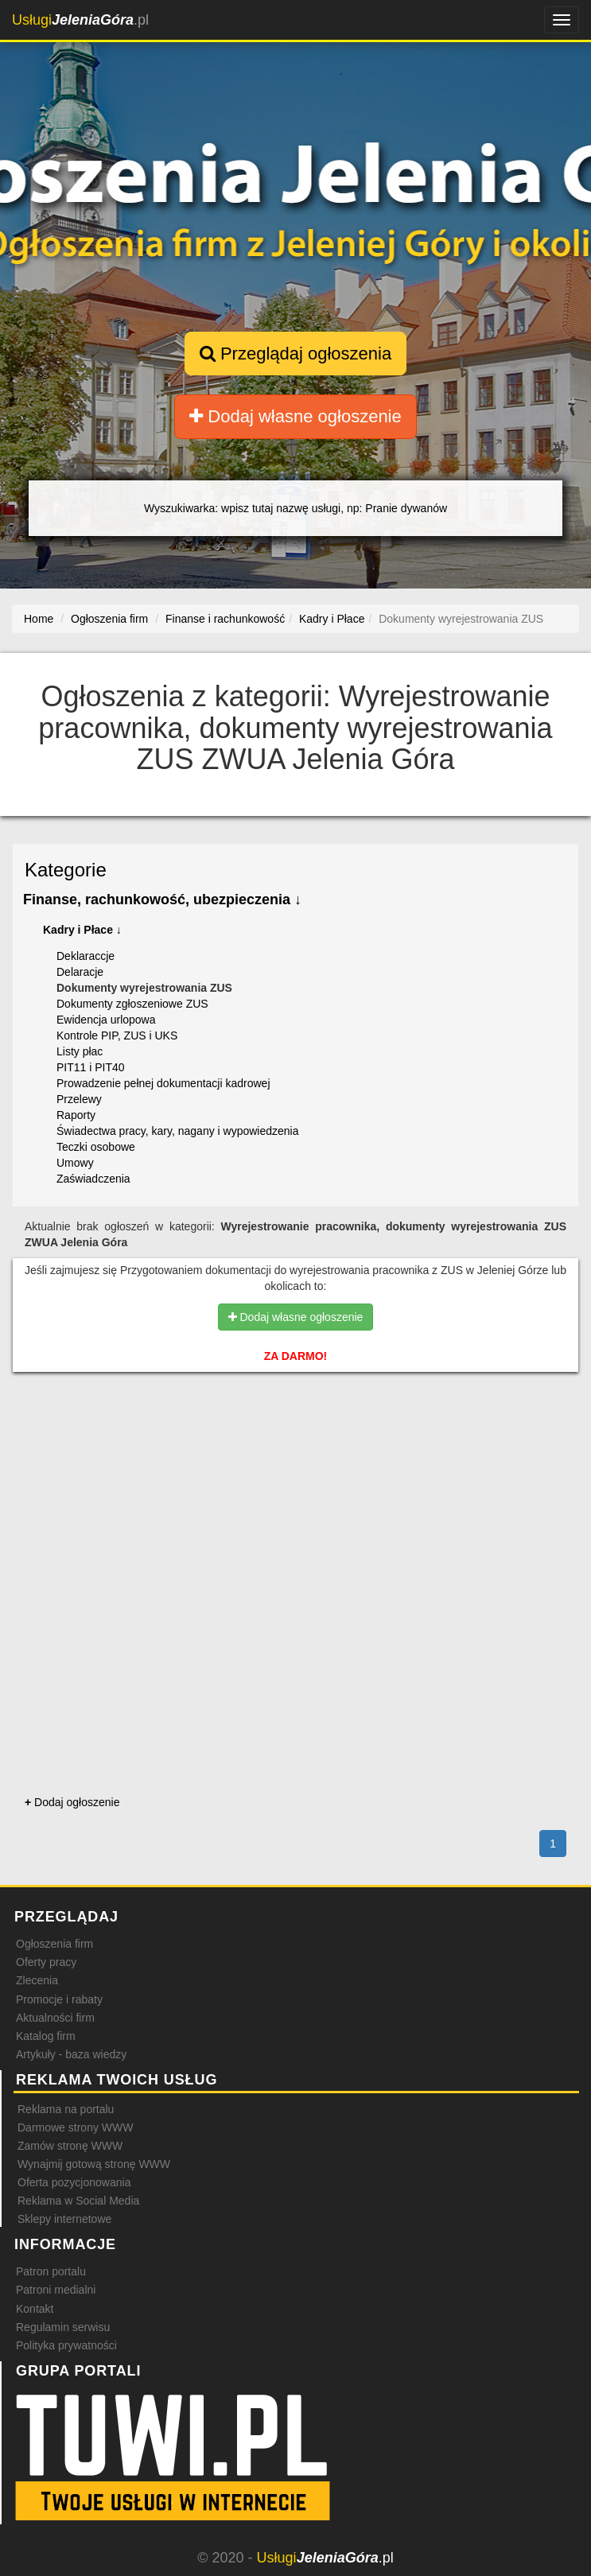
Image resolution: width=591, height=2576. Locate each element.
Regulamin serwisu (63, 2327)
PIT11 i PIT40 (90, 1067)
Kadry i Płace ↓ (82, 929)
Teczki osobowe (95, 1146)
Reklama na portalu (65, 2109)
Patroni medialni (55, 2289)
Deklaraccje (85, 956)
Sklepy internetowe (64, 2219)
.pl (80, 20)
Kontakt (34, 2308)
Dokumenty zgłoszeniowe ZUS (132, 1003)
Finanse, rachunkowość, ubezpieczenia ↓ (162, 899)
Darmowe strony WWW (75, 2127)
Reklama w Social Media (78, 2200)
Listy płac (79, 1051)
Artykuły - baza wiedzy (71, 2054)
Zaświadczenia (93, 1178)
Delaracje (79, 972)
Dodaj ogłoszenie (72, 1802)
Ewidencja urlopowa (106, 1019)
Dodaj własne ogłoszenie (295, 416)
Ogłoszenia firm (54, 1943)
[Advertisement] (295, 1452)
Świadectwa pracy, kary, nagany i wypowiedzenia (177, 1131)
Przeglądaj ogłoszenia (295, 353)
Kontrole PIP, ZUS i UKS (116, 1035)
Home (38, 618)
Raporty (75, 1115)
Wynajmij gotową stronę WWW (93, 2164)
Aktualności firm (55, 2017)
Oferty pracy (46, 1962)
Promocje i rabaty (59, 1999)
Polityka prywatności (66, 2345)
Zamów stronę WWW (69, 2145)
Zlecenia (37, 1980)
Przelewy (79, 1099)
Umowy (75, 1162)
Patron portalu (51, 2271)
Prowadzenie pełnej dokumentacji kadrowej (163, 1083)
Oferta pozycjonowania (73, 2182)
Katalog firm (46, 2036)
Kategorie (66, 869)
